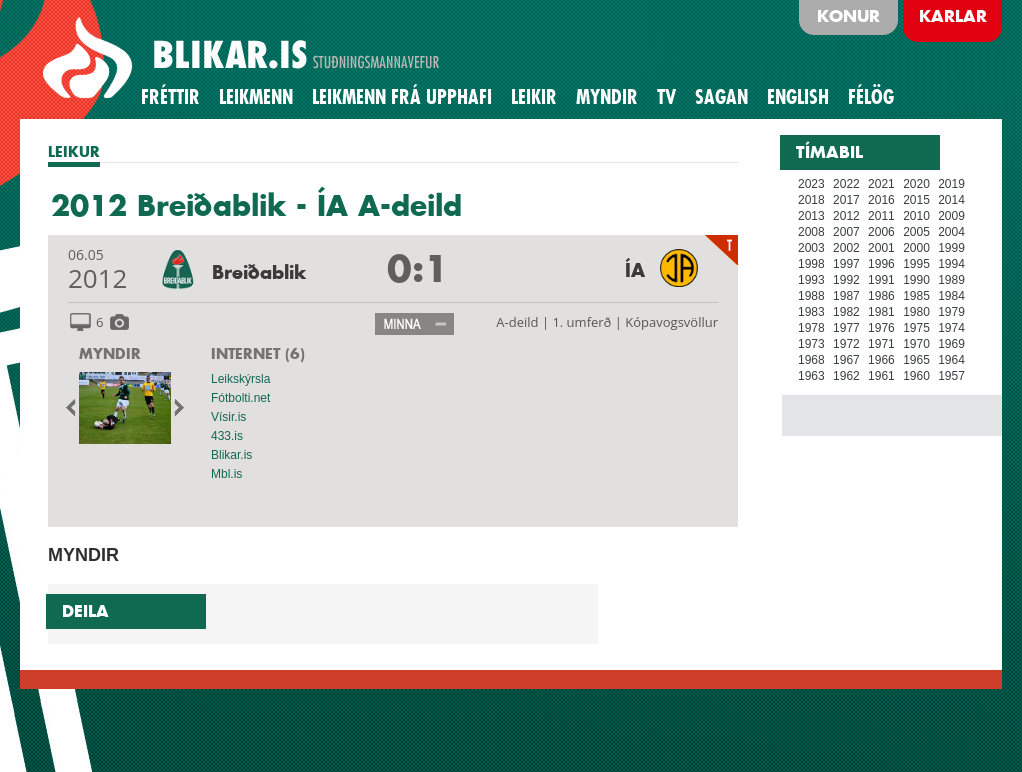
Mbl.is (226, 474)
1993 (811, 280)
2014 (951, 200)
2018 (811, 200)
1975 (916, 328)
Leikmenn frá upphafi (402, 97)
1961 (881, 376)
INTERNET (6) (258, 353)
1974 (951, 328)
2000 (916, 248)
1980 (916, 312)
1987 (846, 296)
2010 (916, 216)
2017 (846, 200)
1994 (951, 264)
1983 (811, 312)
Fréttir (170, 97)
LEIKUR (74, 151)
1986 (881, 296)
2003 (811, 248)
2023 (811, 184)
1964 (951, 360)
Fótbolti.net (240, 398)
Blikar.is (231, 455)
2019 (951, 184)
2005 (916, 232)
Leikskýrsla (240, 379)
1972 (846, 344)
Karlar (953, 16)
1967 (846, 360)
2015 (916, 200)
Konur (848, 16)
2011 (881, 216)
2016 (881, 200)
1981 (881, 312)
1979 (951, 312)
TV (666, 97)
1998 (811, 264)
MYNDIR (110, 353)
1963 (811, 376)
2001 (881, 248)
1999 (951, 248)
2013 (811, 216)
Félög (871, 97)
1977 (846, 328)
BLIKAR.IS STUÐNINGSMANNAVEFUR (244, 59)
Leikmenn (256, 97)
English (798, 97)
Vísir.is (228, 417)
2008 (811, 232)
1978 (811, 328)
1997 (846, 264)
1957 (951, 376)
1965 (916, 360)
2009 (951, 216)
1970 (916, 344)
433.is (227, 436)
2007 (846, 232)
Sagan (721, 97)
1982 (846, 312)
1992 (846, 280)
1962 (846, 376)
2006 (881, 232)
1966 (881, 360)
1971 (881, 344)
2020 (916, 184)
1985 (916, 296)
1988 (811, 296)
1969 (951, 344)
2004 (951, 232)
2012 (846, 216)
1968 (811, 360)
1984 (951, 296)
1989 (951, 280)
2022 (846, 184)
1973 (811, 344)
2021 (881, 184)
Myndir (607, 97)
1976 (881, 328)
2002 (846, 248)
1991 (881, 280)
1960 (916, 376)
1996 (881, 264)
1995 (916, 264)
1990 (916, 280)
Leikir (534, 97)
